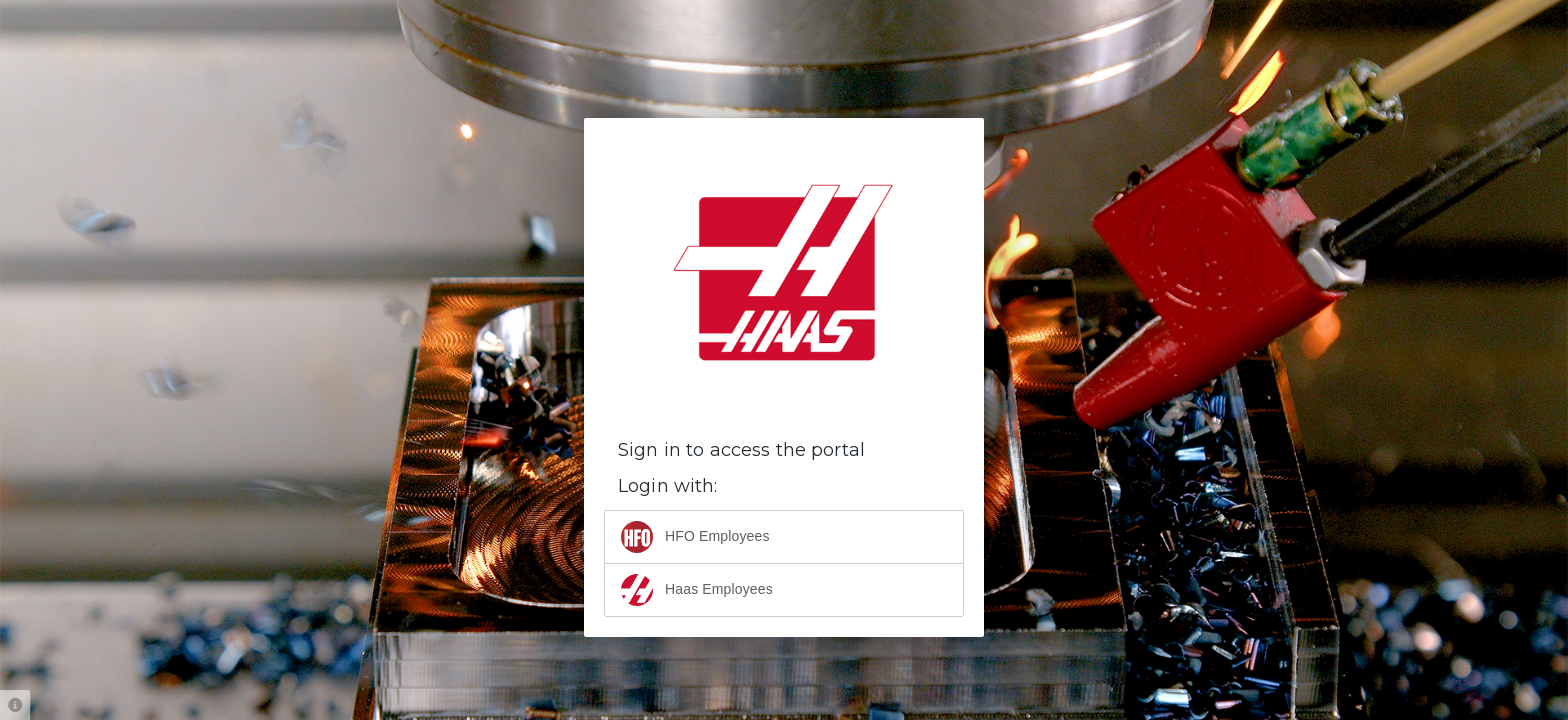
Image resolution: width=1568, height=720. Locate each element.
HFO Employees (695, 537)
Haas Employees (697, 590)
